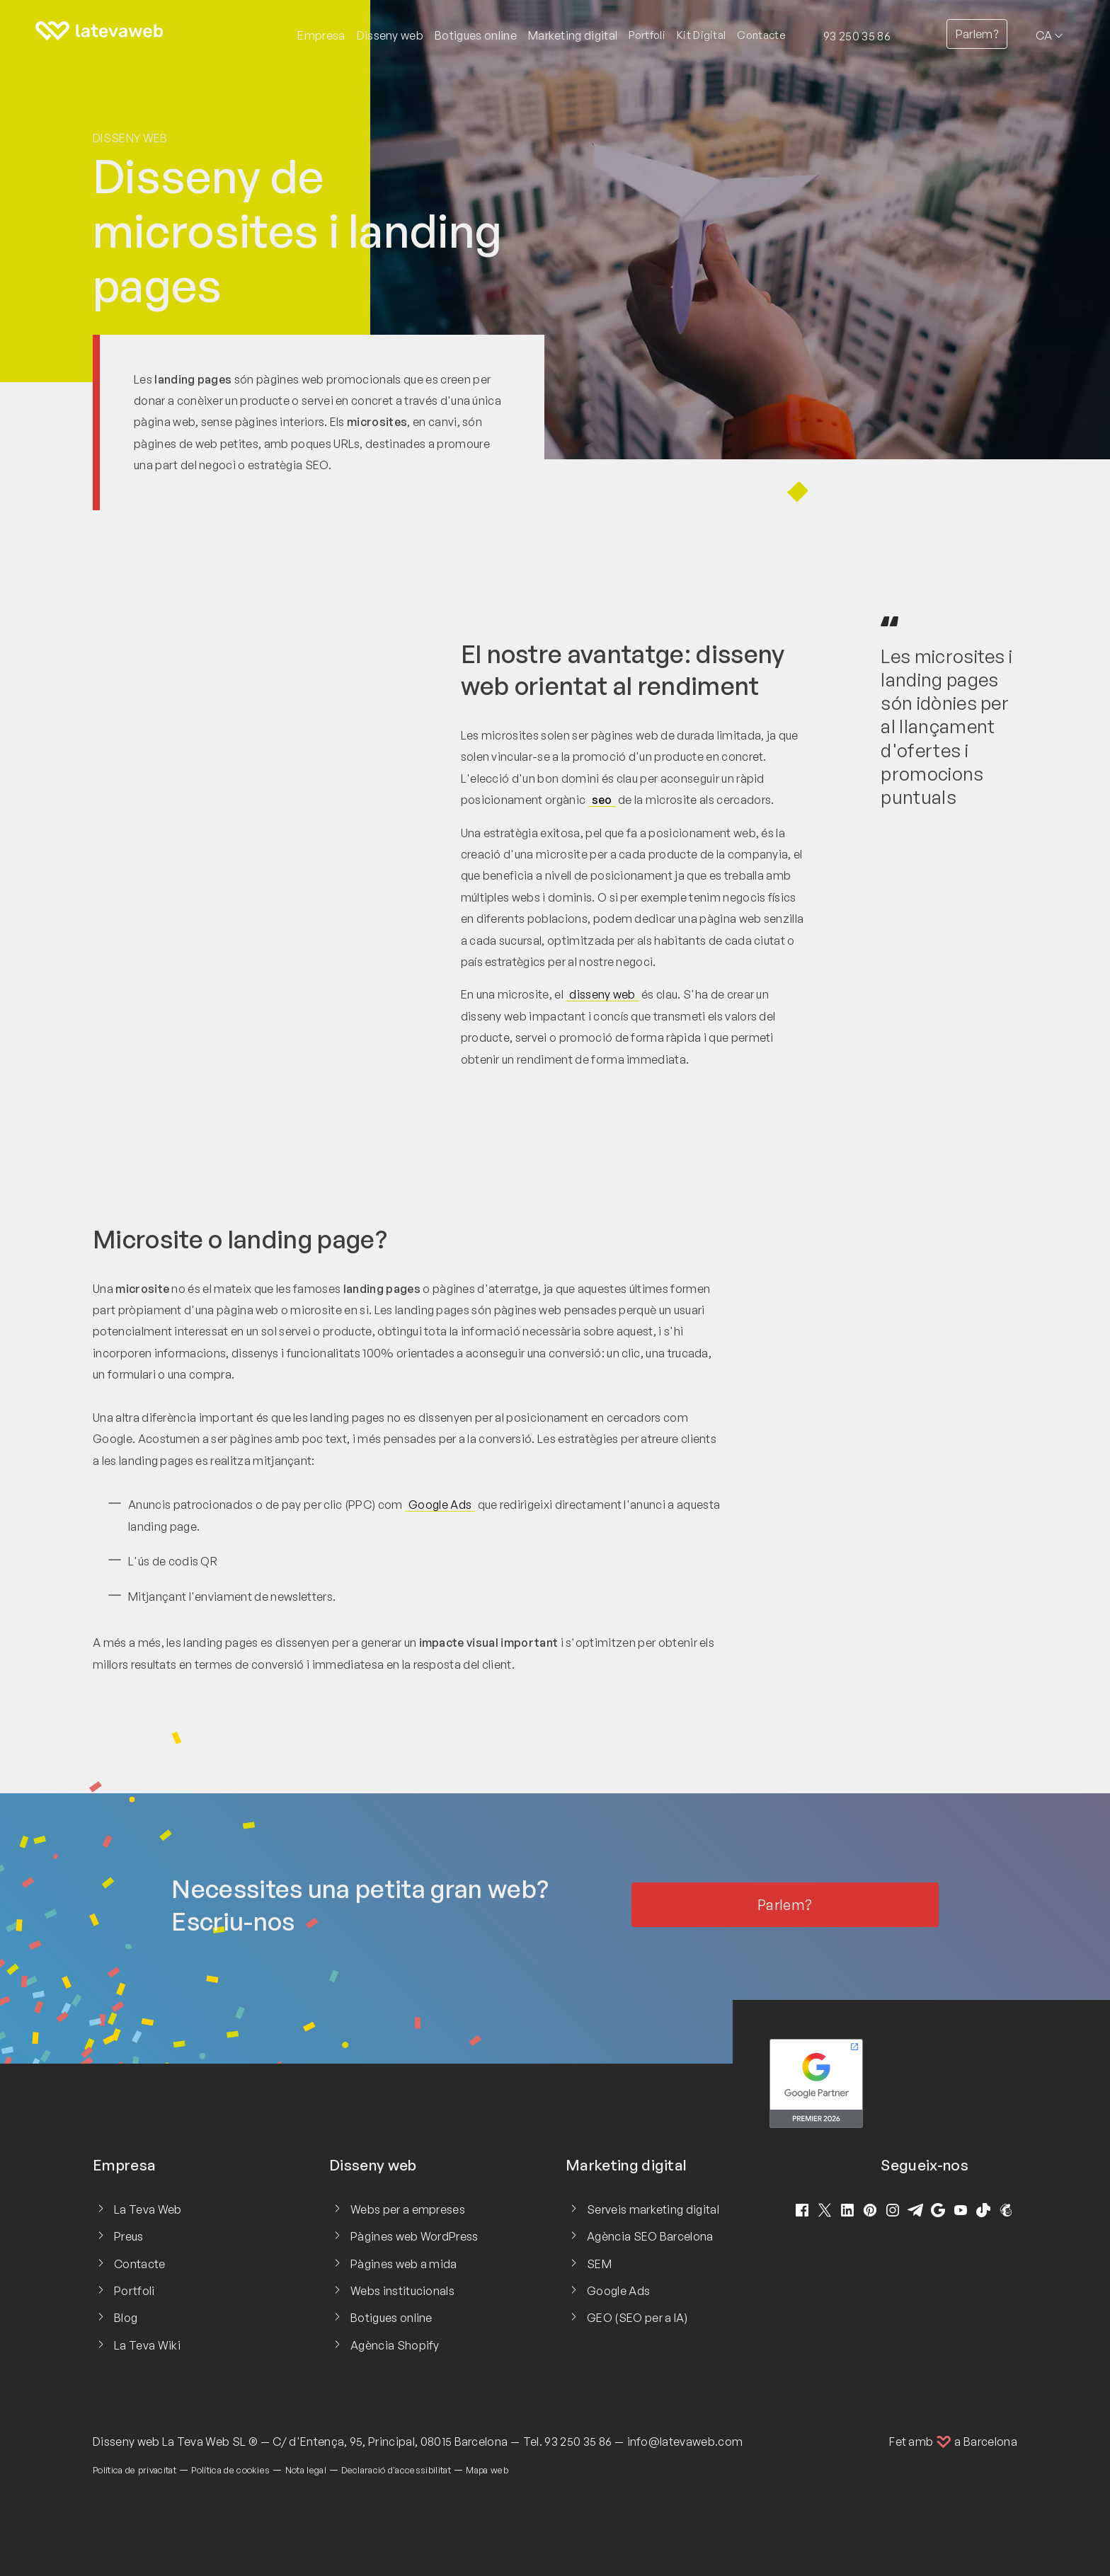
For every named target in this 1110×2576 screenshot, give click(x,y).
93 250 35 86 (857, 36)
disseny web (602, 994)
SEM (599, 2264)
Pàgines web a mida (403, 2264)
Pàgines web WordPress (414, 2236)
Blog (125, 2318)
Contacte (761, 35)
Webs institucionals (402, 2291)
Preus (129, 2236)
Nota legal (305, 2470)
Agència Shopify (395, 2345)
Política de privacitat (134, 2470)
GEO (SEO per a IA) (637, 2318)
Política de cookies (230, 2470)
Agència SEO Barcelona (650, 2236)
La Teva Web (148, 2209)
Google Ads (439, 1504)
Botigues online (391, 2318)
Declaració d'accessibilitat (396, 2470)
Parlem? (977, 34)
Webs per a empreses (407, 2209)
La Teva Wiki (147, 2345)
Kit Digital (701, 35)
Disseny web (130, 138)
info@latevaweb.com (685, 2441)
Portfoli (647, 35)
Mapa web (487, 2470)
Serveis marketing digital (653, 2209)
